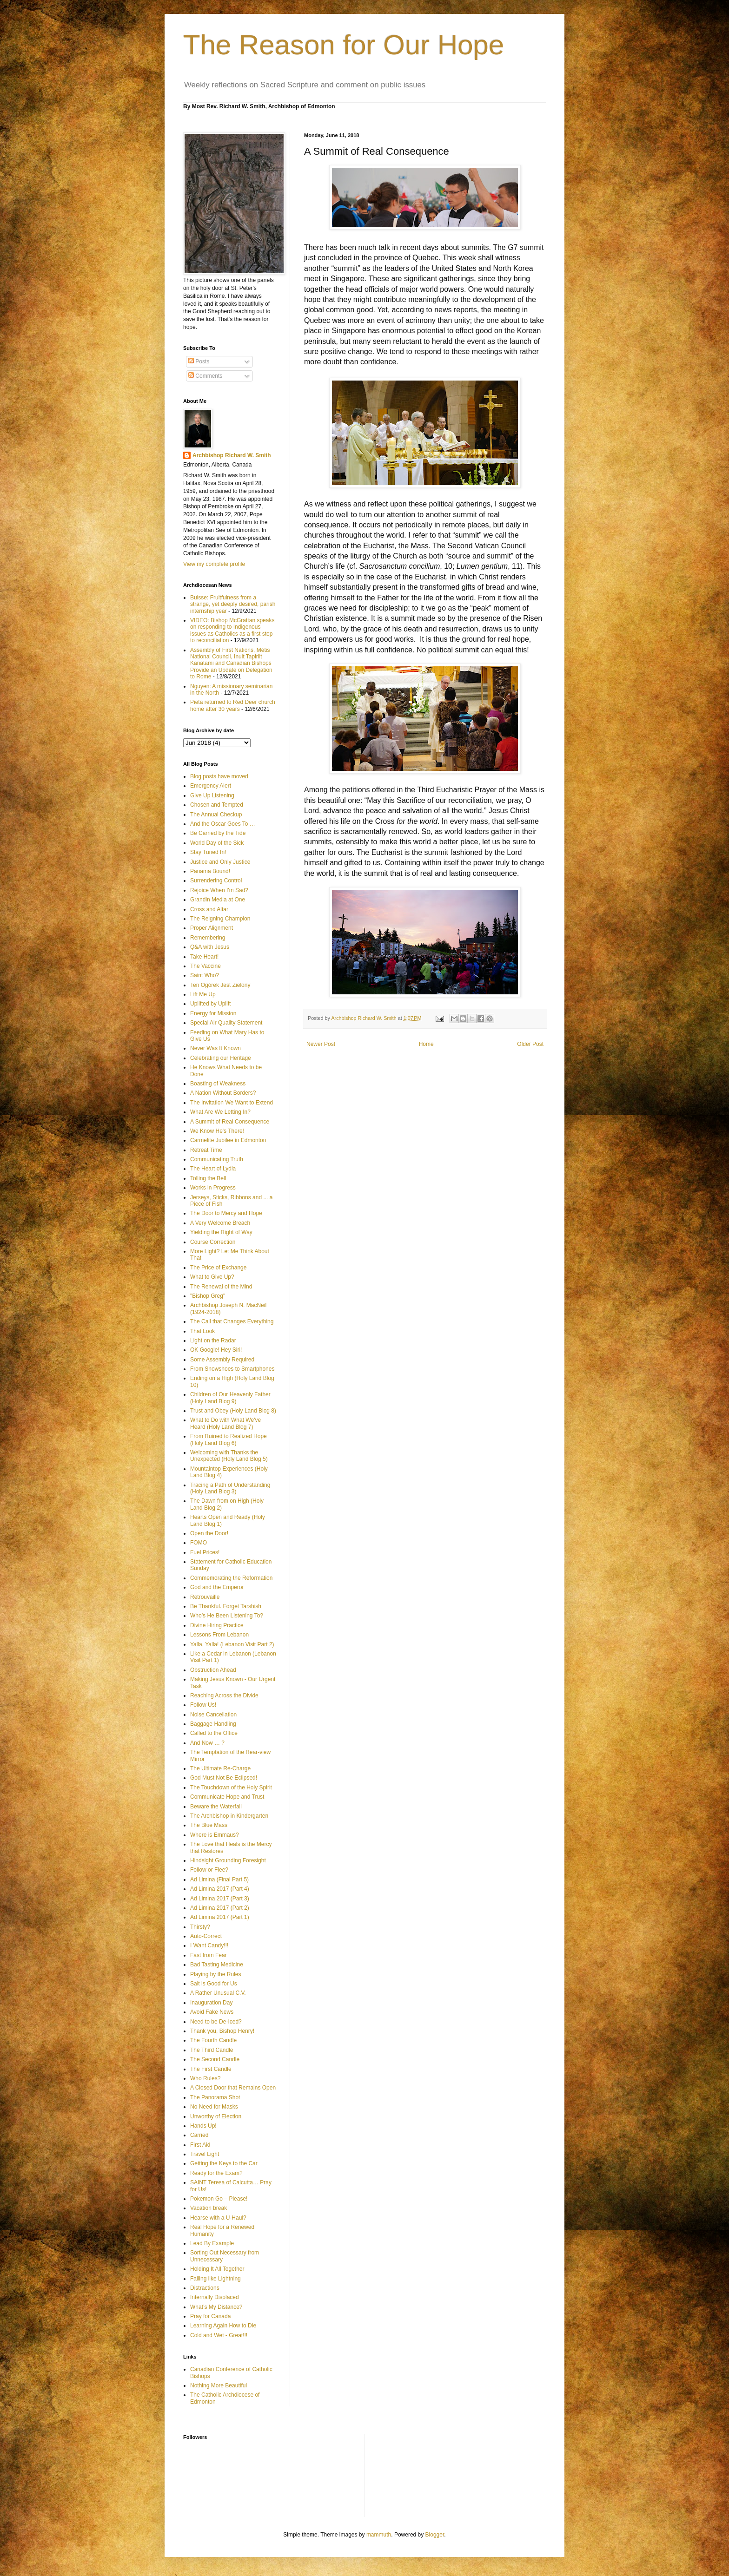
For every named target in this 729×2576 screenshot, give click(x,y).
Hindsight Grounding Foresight (228, 1860)
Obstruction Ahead (213, 1670)
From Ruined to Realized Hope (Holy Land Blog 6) (228, 1439)
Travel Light (204, 2154)
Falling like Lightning (215, 2278)
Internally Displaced (214, 2297)
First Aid (200, 2145)
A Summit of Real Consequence (229, 1121)
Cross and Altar (209, 909)
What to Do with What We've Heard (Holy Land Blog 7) (225, 1423)
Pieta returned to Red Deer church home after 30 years (232, 705)
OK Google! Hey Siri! (216, 1350)
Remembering (207, 937)
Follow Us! (203, 1705)
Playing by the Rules (215, 1974)
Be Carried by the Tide (217, 833)
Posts (198, 361)
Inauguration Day (211, 2002)
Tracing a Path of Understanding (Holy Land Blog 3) (230, 1488)
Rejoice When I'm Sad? (219, 890)
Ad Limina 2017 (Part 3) (219, 1898)
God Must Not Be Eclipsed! (223, 1777)
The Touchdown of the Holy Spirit (231, 1787)
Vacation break (208, 2208)
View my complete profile (214, 564)
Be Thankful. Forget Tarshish (225, 1606)
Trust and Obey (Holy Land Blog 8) (233, 1410)
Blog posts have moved (219, 776)
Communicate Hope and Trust (227, 1797)
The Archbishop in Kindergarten (229, 1816)
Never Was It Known (215, 1048)
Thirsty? (200, 1927)
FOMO (198, 1542)
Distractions (204, 2288)
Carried (199, 2135)
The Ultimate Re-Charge (220, 1768)
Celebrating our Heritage (220, 1058)
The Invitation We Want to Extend (231, 1102)
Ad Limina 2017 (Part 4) (219, 1889)
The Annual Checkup (216, 814)
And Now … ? (207, 1743)
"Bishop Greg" (207, 1296)
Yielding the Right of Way (221, 1232)
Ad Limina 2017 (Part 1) (219, 1917)
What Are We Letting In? (220, 1112)
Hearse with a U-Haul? (218, 2218)
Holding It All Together (217, 2269)
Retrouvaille (204, 1597)
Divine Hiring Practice (217, 1625)
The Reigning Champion (220, 918)
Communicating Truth (216, 1159)
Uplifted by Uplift (210, 1003)
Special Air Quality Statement (226, 1022)
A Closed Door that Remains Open (233, 2087)
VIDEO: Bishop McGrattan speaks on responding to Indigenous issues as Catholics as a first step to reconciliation (232, 630)
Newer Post (320, 1044)
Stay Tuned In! (208, 852)
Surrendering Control (216, 880)
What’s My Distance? (216, 2307)
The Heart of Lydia (213, 1168)
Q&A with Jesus (209, 947)
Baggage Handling (213, 1724)
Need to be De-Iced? (216, 2021)
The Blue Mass (208, 1825)
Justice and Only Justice (220, 862)
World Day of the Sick (217, 843)
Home (426, 1044)
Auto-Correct (206, 1936)
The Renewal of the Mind (221, 1286)
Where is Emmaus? (214, 1835)
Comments (205, 376)
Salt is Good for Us (213, 1983)
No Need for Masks (214, 2106)
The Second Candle (214, 2059)
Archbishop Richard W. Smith (231, 455)
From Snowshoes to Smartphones (232, 1369)
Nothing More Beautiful (218, 2385)
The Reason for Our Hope (343, 44)
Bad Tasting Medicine (216, 1964)
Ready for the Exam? (216, 2173)
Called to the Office (214, 1733)
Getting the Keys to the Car (224, 2163)
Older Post (530, 1044)
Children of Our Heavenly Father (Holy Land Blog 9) (230, 1397)
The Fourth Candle (213, 2040)
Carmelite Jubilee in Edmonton (228, 1140)
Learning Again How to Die (223, 2325)
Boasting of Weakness (217, 1083)
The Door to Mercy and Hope (226, 1213)
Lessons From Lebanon (219, 1634)
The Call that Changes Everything (231, 1321)
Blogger (434, 2534)
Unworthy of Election (215, 2116)
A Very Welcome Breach (220, 1223)
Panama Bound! (210, 871)
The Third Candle (211, 2050)
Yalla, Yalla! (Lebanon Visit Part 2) (232, 1644)
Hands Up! (203, 2126)
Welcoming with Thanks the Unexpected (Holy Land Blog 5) (229, 1455)
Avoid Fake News (211, 2012)
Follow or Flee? (209, 1869)
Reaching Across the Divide (224, 1695)
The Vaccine (205, 966)
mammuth (378, 2534)
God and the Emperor (217, 1587)
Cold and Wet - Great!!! (218, 2335)
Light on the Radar (213, 1340)
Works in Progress (213, 1187)
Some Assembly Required (222, 1359)
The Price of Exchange (218, 1267)
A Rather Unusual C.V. (218, 1993)
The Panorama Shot (215, 2097)
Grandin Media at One (217, 899)
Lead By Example (212, 2243)
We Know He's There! (217, 1131)
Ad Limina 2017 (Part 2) (219, 1908)
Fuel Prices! (204, 1552)
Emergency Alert (210, 785)
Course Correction (212, 1242)
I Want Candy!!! (209, 1945)
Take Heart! (204, 956)
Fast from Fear (208, 1955)
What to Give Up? (212, 1277)
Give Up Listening (212, 795)
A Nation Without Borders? (223, 1093)
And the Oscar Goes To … (222, 824)
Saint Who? (204, 975)
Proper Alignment (211, 928)
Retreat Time (206, 1150)
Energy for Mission (213, 1013)
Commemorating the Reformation (231, 1578)
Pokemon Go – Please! (218, 2198)
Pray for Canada (210, 2316)
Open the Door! (209, 1533)
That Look (202, 1331)
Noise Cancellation (213, 1714)
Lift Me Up (203, 994)
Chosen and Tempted (216, 805)
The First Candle (211, 2069)
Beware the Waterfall (216, 1806)
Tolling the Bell (208, 1178)
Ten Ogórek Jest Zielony (220, 985)
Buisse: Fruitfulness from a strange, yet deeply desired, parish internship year (232, 604)
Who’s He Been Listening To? (226, 1615)
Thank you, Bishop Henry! (222, 2031)
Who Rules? (205, 2078)
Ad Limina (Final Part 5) (219, 1879)
